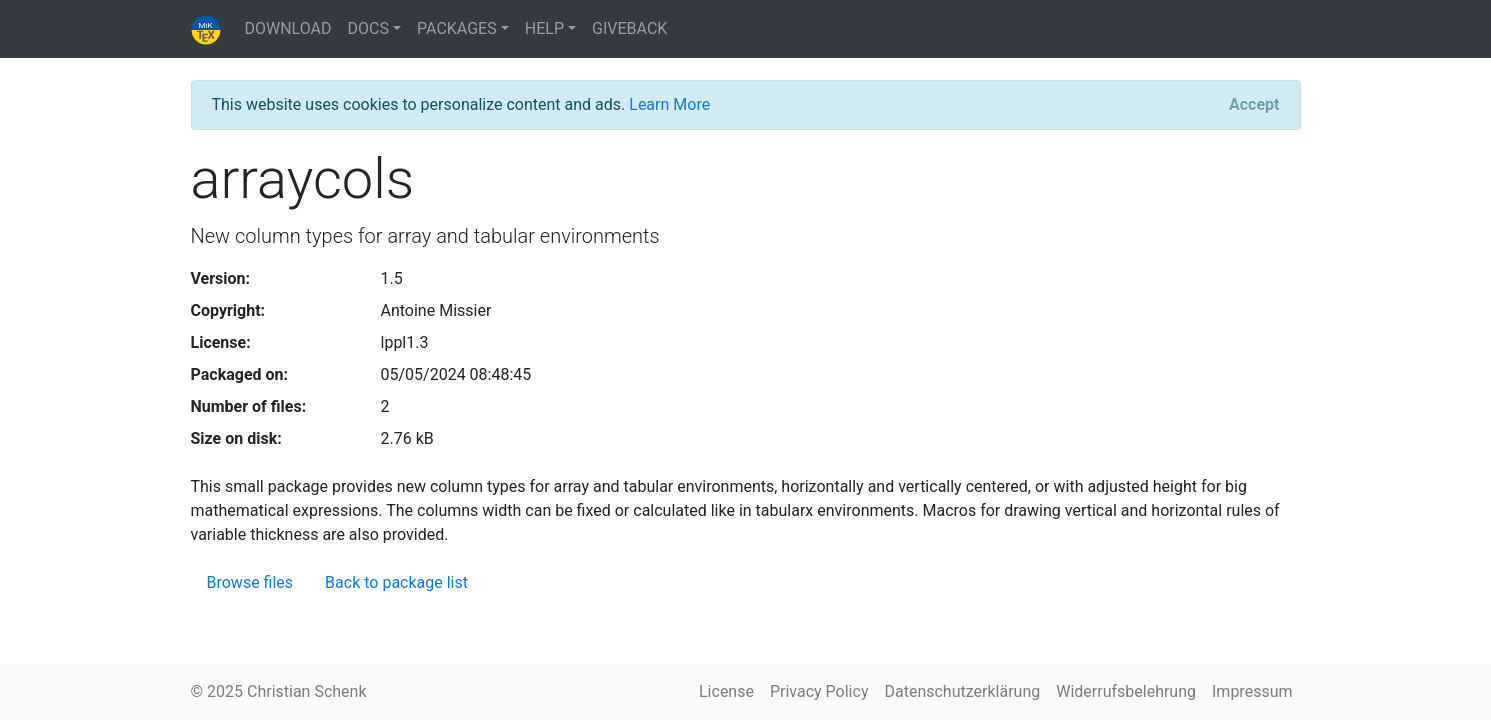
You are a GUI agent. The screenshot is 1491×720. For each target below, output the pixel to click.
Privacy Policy (819, 691)
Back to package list (396, 582)
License (726, 691)
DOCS (368, 28)
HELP (544, 28)
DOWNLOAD (288, 28)
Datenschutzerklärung (962, 691)
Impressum (1252, 691)
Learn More (669, 104)
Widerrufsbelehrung (1126, 691)
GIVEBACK (629, 28)
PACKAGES (457, 28)
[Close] (1254, 105)
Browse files (250, 582)
